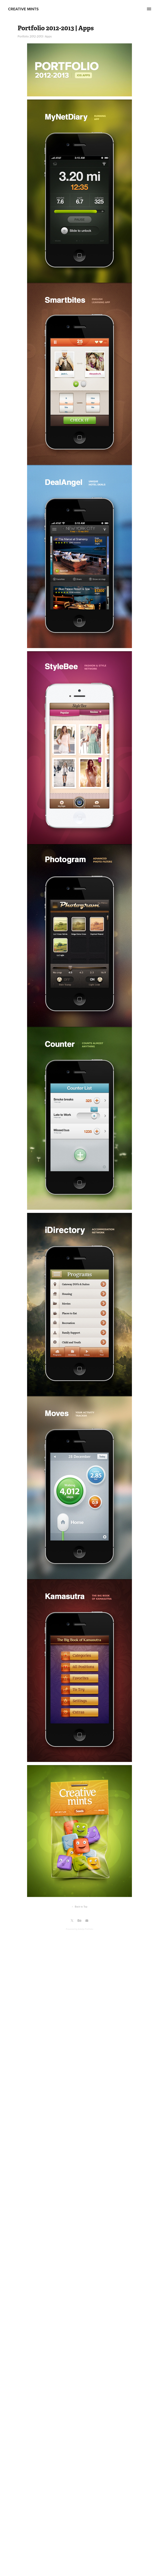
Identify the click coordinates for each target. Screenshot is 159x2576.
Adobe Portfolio (85, 1929)
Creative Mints (23, 9)
